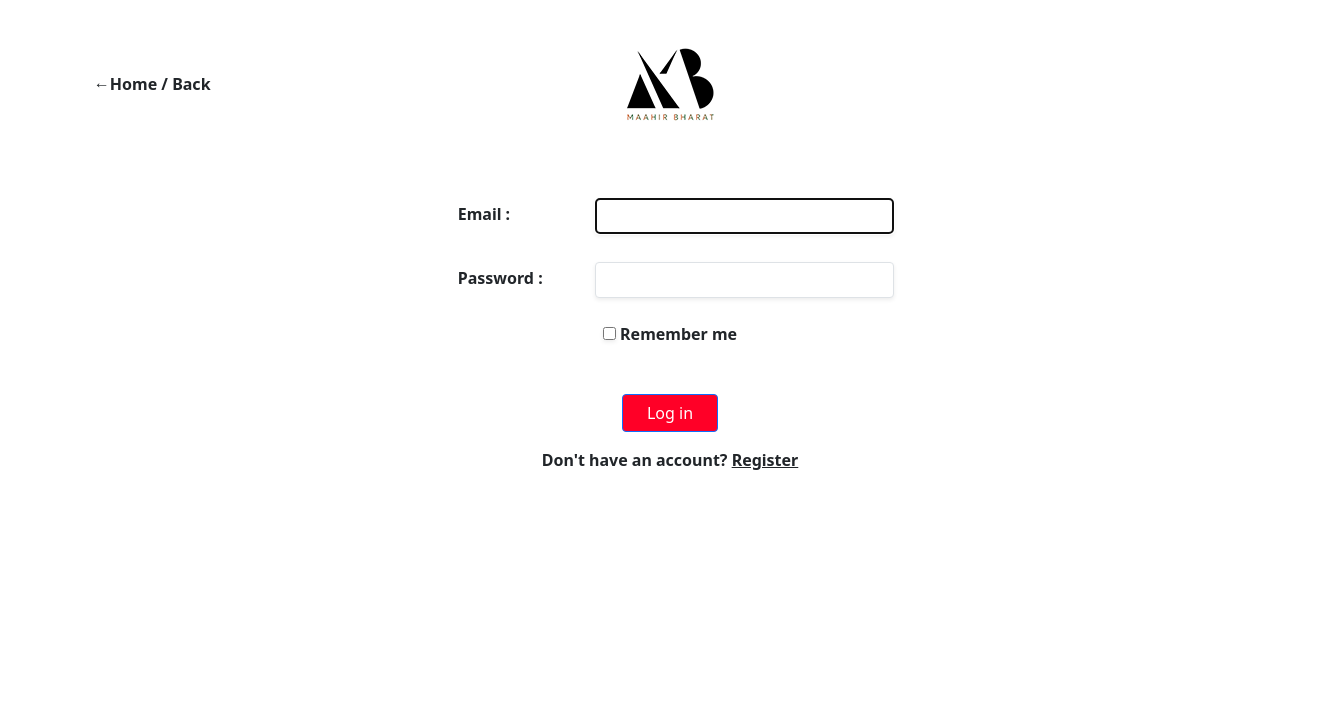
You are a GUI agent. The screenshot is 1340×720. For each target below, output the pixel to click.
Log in (670, 413)
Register (765, 460)
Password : (500, 278)
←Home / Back (152, 84)
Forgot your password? (670, 366)
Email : (484, 214)
